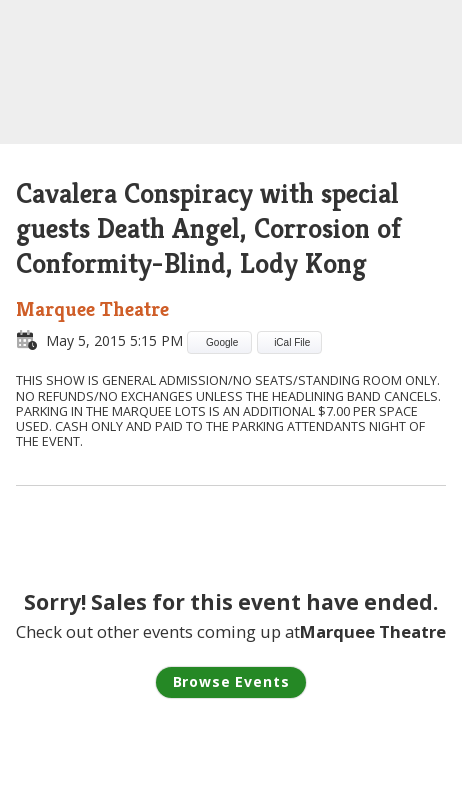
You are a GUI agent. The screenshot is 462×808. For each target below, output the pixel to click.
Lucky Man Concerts (231, 74)
